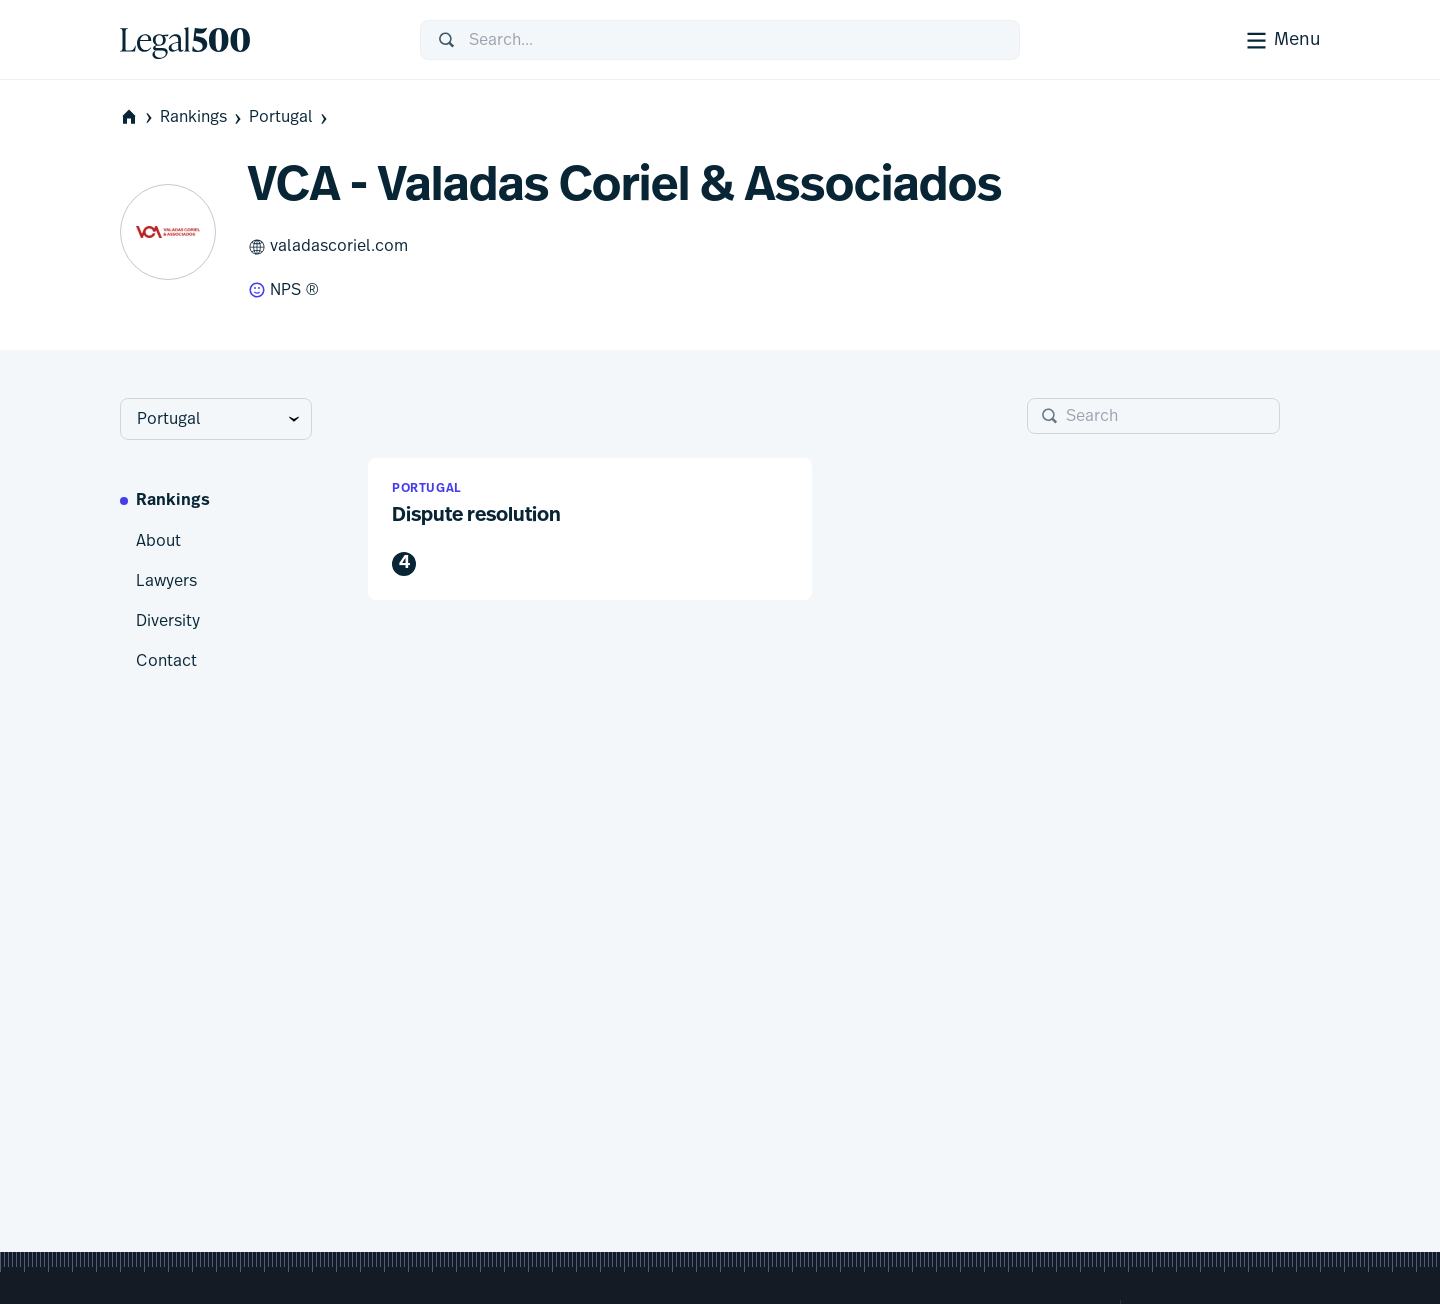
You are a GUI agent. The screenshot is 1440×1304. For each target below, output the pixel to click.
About (158, 541)
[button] (590, 529)
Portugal (290, 117)
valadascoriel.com (328, 247)
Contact (166, 661)
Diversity (168, 621)
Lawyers (166, 581)
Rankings (202, 117)
